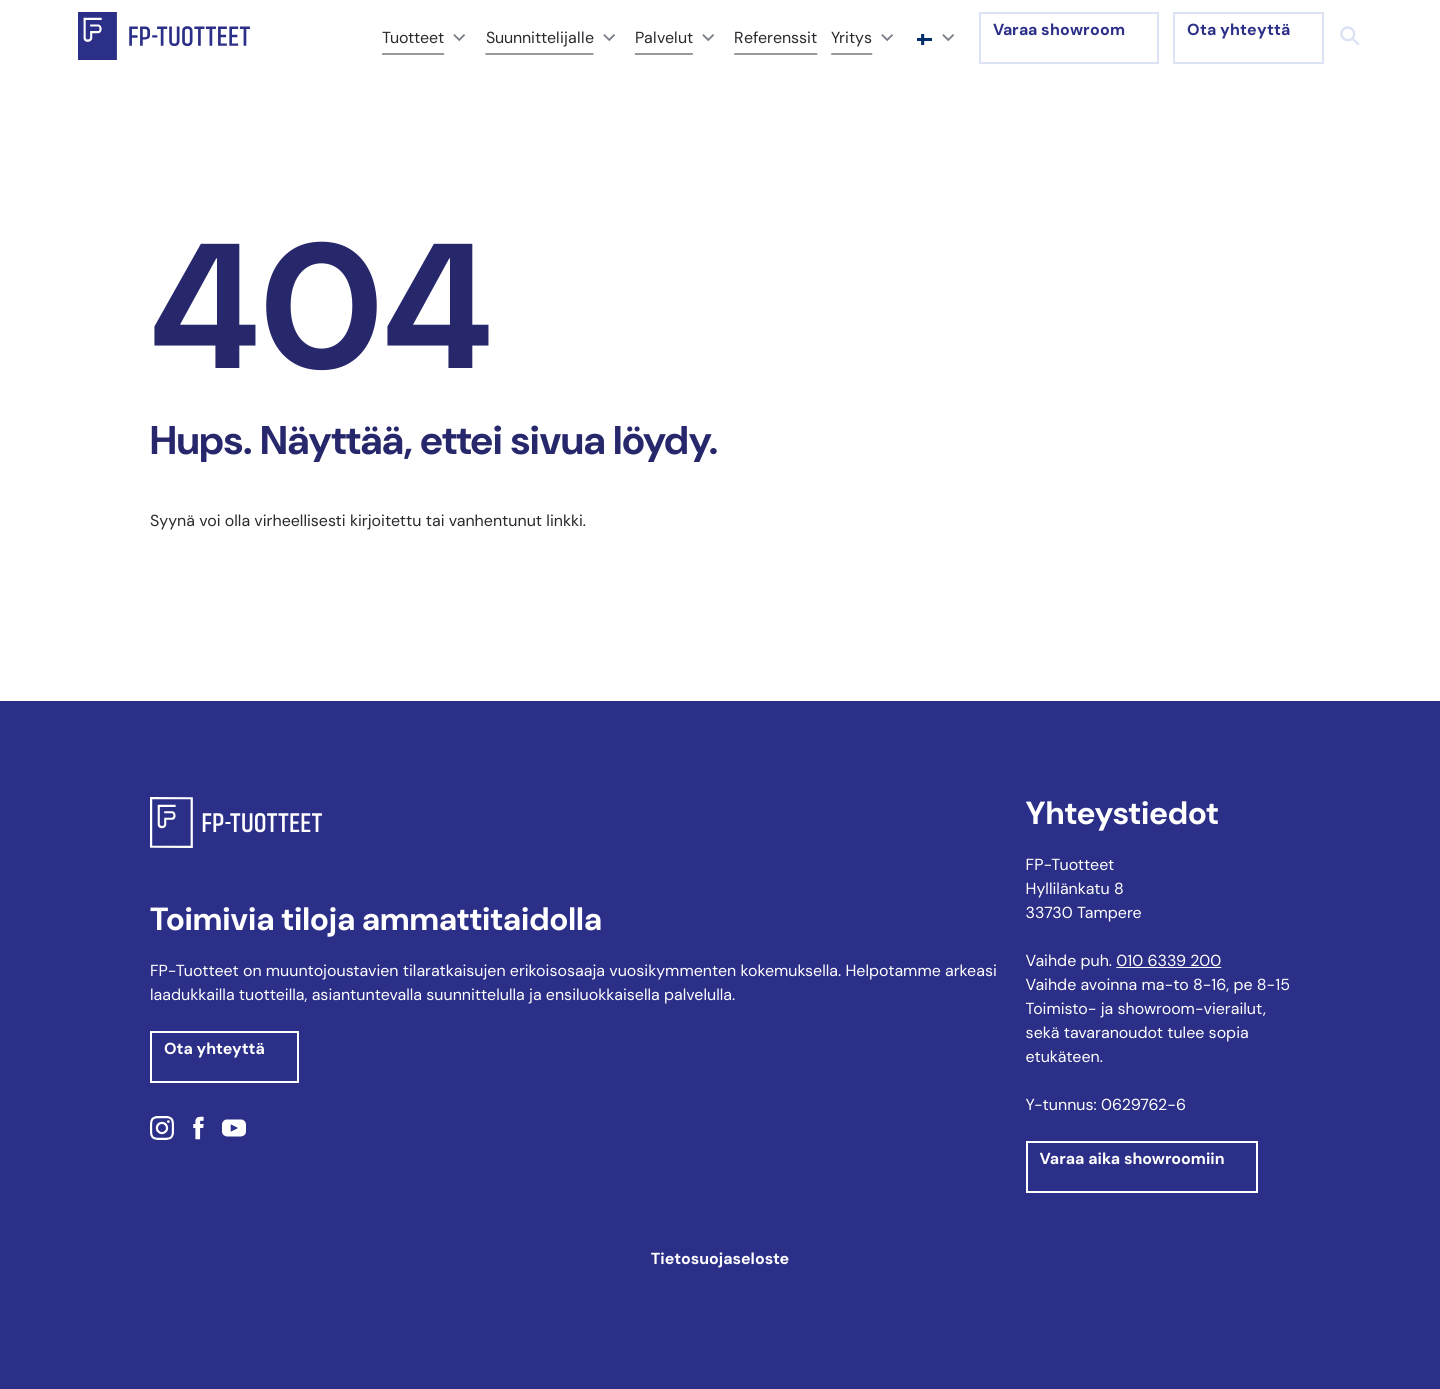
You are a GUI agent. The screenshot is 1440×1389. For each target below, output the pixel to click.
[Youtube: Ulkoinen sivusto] (234, 1131)
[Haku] (1350, 36)
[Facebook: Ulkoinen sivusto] (198, 1131)
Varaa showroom (1059, 29)
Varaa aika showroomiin (1132, 1158)
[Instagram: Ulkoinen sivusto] (165, 1131)
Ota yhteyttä (1238, 29)
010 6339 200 (1168, 960)
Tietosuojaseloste (720, 1258)
